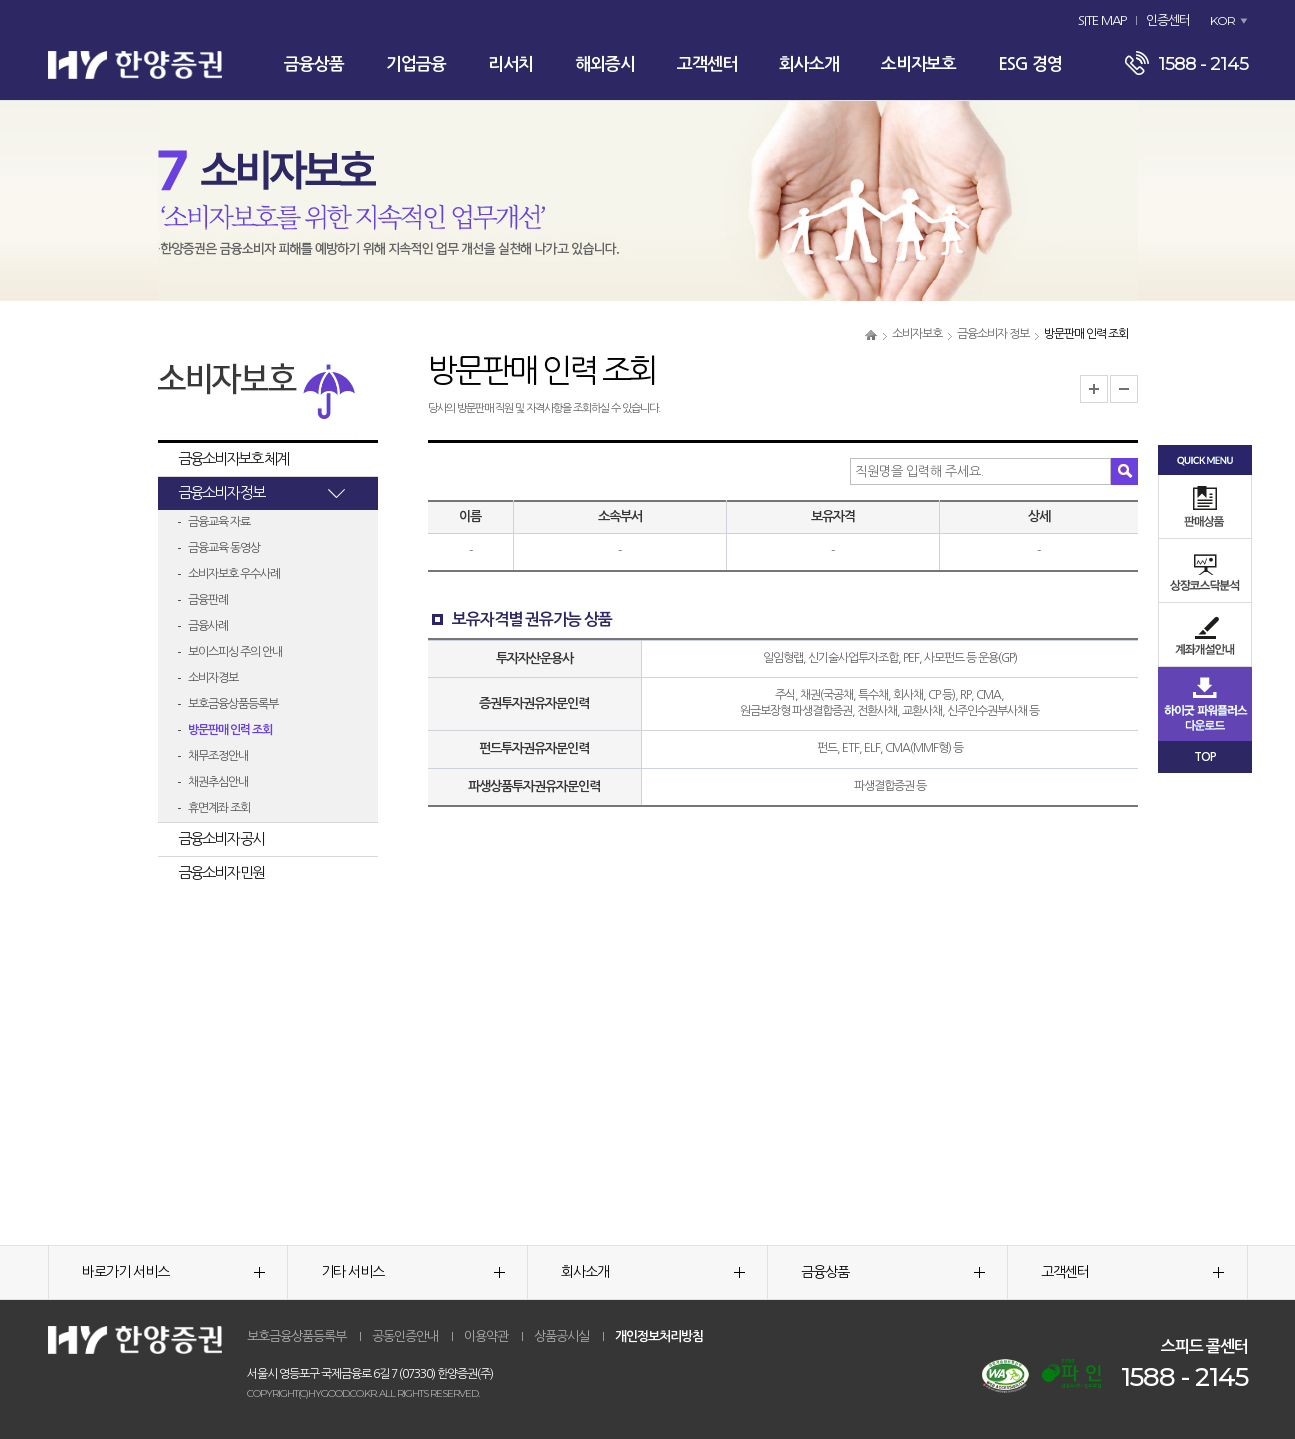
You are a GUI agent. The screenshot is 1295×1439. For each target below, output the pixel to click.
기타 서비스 (413, 1272)
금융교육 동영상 (224, 548)
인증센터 (1168, 20)
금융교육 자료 (219, 522)
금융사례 (208, 626)
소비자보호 (918, 64)
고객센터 (707, 64)
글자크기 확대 (1094, 389)
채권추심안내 (218, 782)
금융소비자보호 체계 (233, 458)
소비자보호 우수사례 (234, 574)
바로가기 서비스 (174, 1272)
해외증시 (605, 64)
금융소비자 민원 (221, 872)
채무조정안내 (218, 756)
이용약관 (486, 1336)
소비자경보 (213, 678)
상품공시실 (561, 1336)
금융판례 (208, 600)
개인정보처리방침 (659, 1336)
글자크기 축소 (1124, 389)
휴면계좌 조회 (219, 808)
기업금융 (416, 64)
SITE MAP (1102, 20)
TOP (1205, 757)
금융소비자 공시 (221, 838)
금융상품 (314, 64)
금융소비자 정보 (993, 334)
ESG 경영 (1030, 64)
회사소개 (809, 64)
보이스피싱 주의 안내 (235, 652)
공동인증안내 (405, 1336)
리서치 (510, 64)
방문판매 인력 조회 (230, 730)
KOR (1222, 20)
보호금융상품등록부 (233, 704)
